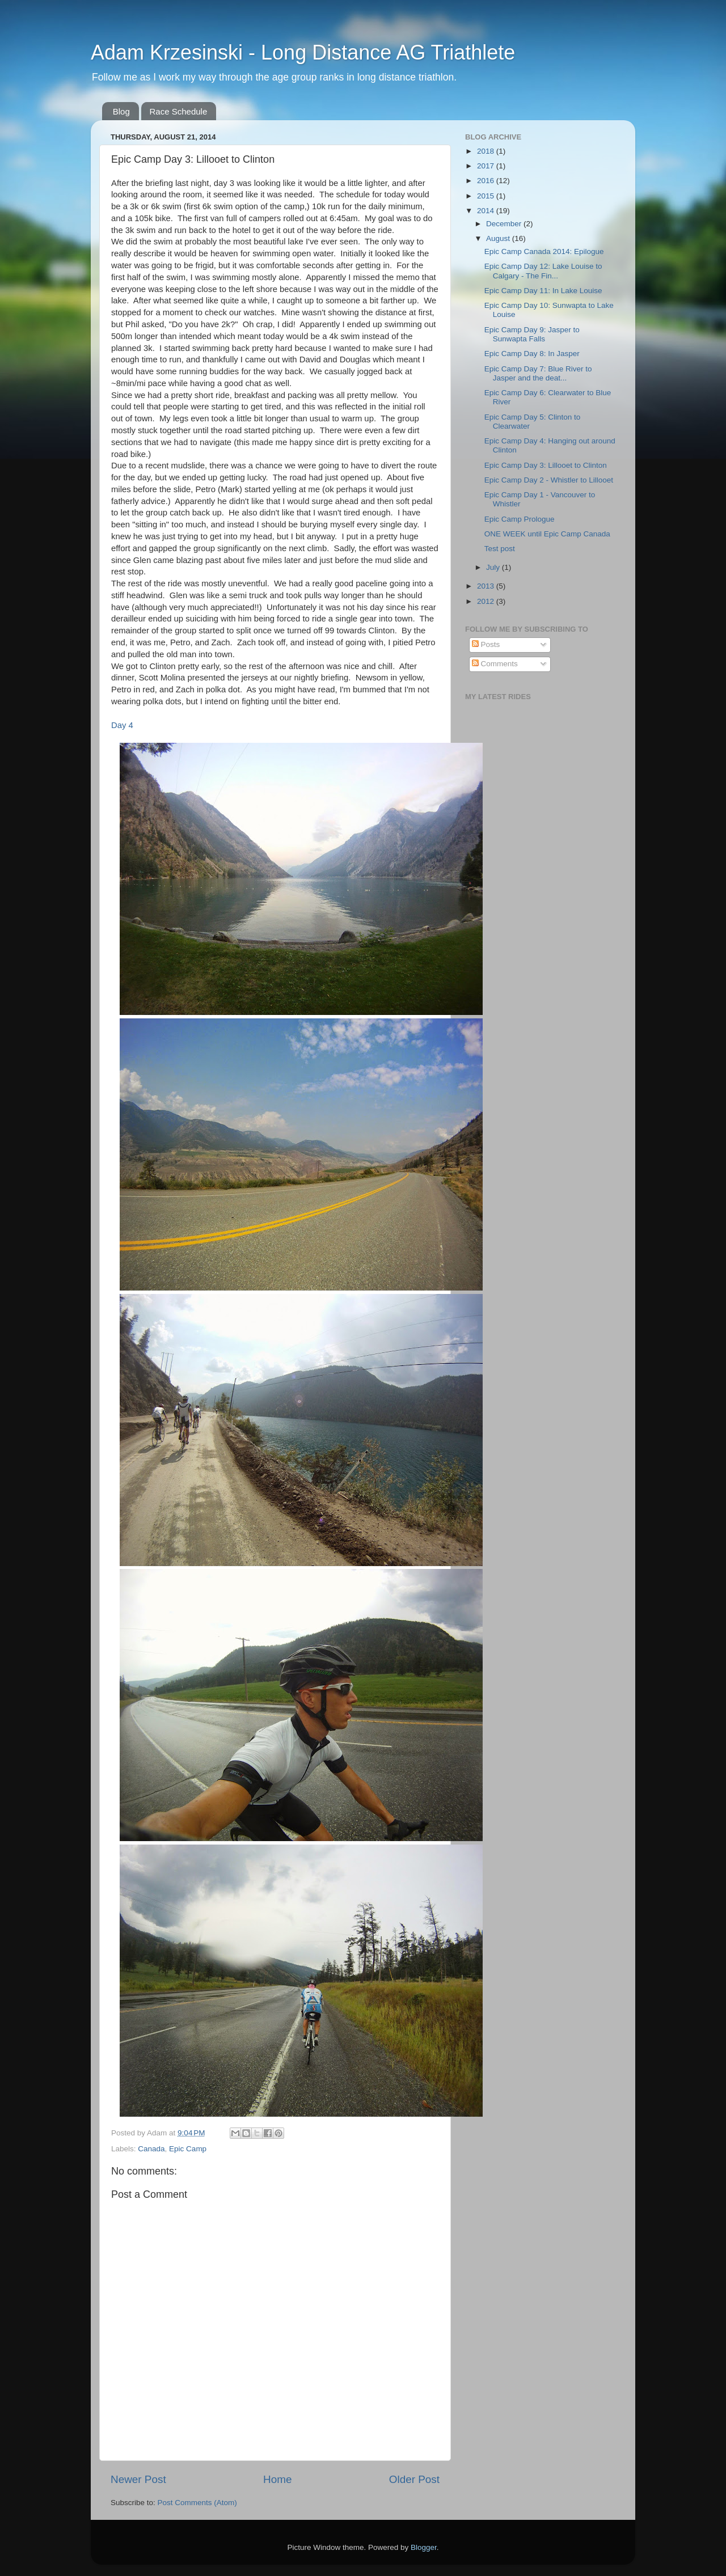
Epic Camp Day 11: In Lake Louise (543, 290)
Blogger (424, 2547)
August (499, 238)
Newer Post (138, 2479)
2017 (486, 166)
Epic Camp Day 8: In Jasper (532, 353)
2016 (486, 180)
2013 (486, 586)
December (505, 223)
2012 (486, 601)
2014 (486, 210)
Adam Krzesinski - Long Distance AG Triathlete (303, 52)
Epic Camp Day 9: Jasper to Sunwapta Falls (532, 334)
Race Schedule (179, 111)
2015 (486, 196)
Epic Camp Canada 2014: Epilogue (544, 251)
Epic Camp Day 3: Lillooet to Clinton (545, 465)
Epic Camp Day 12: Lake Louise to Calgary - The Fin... (543, 271)
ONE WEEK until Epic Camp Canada (547, 534)
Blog (121, 111)
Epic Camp (187, 2148)
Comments (495, 663)
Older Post (414, 2479)
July (494, 567)
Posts (486, 644)
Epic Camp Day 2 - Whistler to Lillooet (548, 480)
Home (277, 2479)
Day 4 (122, 725)
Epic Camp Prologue (519, 519)
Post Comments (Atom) (197, 2502)
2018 (486, 151)
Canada (151, 2148)
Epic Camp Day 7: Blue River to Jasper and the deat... (538, 373)
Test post (499, 548)
